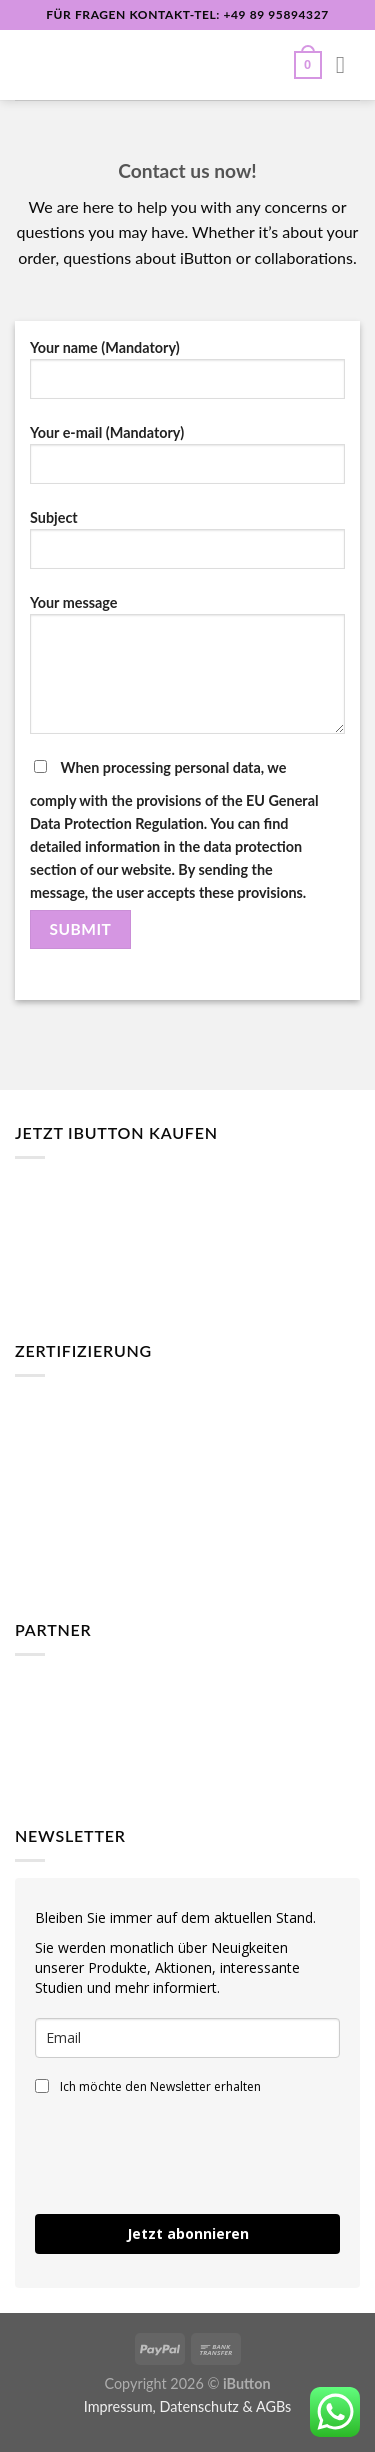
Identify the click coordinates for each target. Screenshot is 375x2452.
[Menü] (348, 64)
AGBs (273, 2406)
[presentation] (152, 2146)
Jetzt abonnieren (188, 2233)
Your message (187, 672)
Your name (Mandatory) (187, 377)
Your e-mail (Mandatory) (187, 462)
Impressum (118, 2406)
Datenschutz (198, 2406)
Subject (187, 547)
